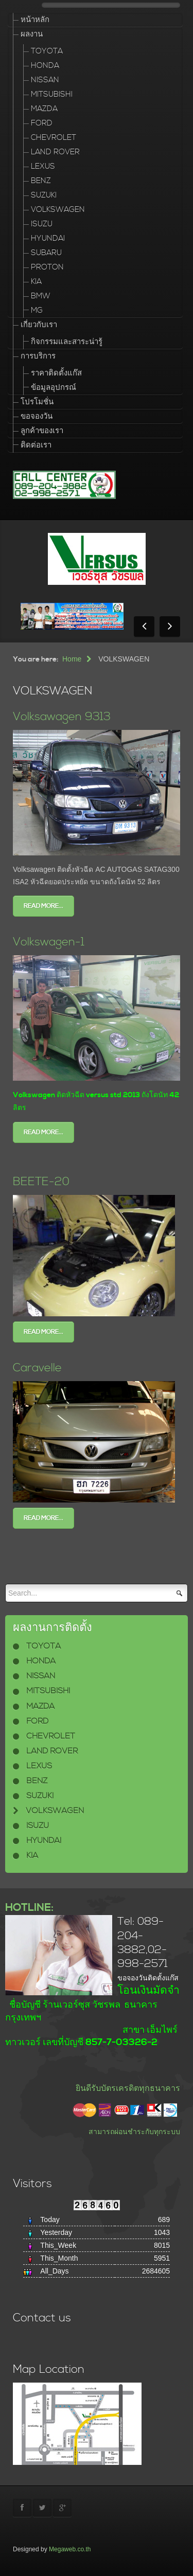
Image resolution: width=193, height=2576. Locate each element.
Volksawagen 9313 (62, 717)
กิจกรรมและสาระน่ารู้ (66, 342)
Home (71, 659)
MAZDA (44, 109)
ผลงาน (32, 34)
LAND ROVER (55, 152)
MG (37, 310)
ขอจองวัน (36, 416)
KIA (36, 282)
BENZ (41, 181)
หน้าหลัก (35, 20)
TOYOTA (47, 51)
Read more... (43, 906)
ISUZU (41, 224)
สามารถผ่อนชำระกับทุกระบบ (134, 2131)
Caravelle (37, 1368)
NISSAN (45, 80)
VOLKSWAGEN (58, 209)
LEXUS (43, 166)
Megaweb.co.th (70, 2549)
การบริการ (38, 356)
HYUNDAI (48, 238)
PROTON (47, 267)
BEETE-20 (41, 1182)
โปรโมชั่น (37, 402)
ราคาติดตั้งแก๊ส (56, 373)
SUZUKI (44, 195)
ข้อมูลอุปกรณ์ (53, 387)
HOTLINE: (29, 1908)
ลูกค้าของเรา (42, 431)
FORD (41, 123)
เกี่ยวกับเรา (39, 325)
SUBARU (46, 253)
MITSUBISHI (52, 94)
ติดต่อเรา (36, 445)
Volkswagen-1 (48, 942)
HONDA (45, 65)
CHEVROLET (53, 137)
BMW (40, 296)
